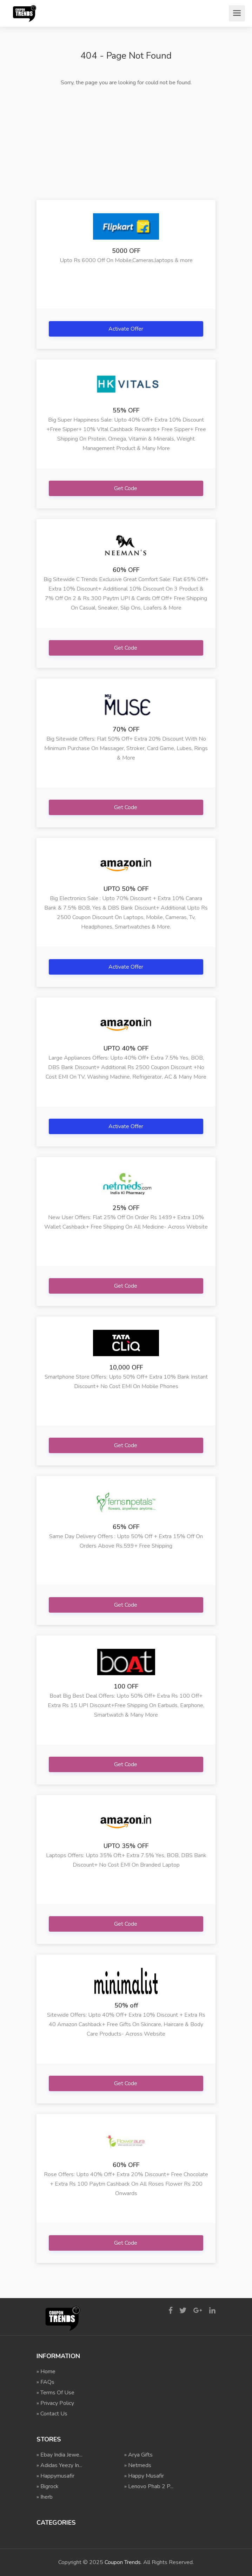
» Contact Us (52, 2414)
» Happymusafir (55, 2476)
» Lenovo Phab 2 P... (148, 2486)
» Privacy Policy (55, 2403)
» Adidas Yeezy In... (59, 2465)
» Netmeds (137, 2465)
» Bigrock (48, 2486)
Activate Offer (126, 329)
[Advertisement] (126, 144)
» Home (46, 2371)
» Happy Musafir (144, 2476)
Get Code (126, 488)
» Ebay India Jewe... (59, 2455)
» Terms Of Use (55, 2392)
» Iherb (45, 2497)
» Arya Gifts (138, 2455)
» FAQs (45, 2382)
